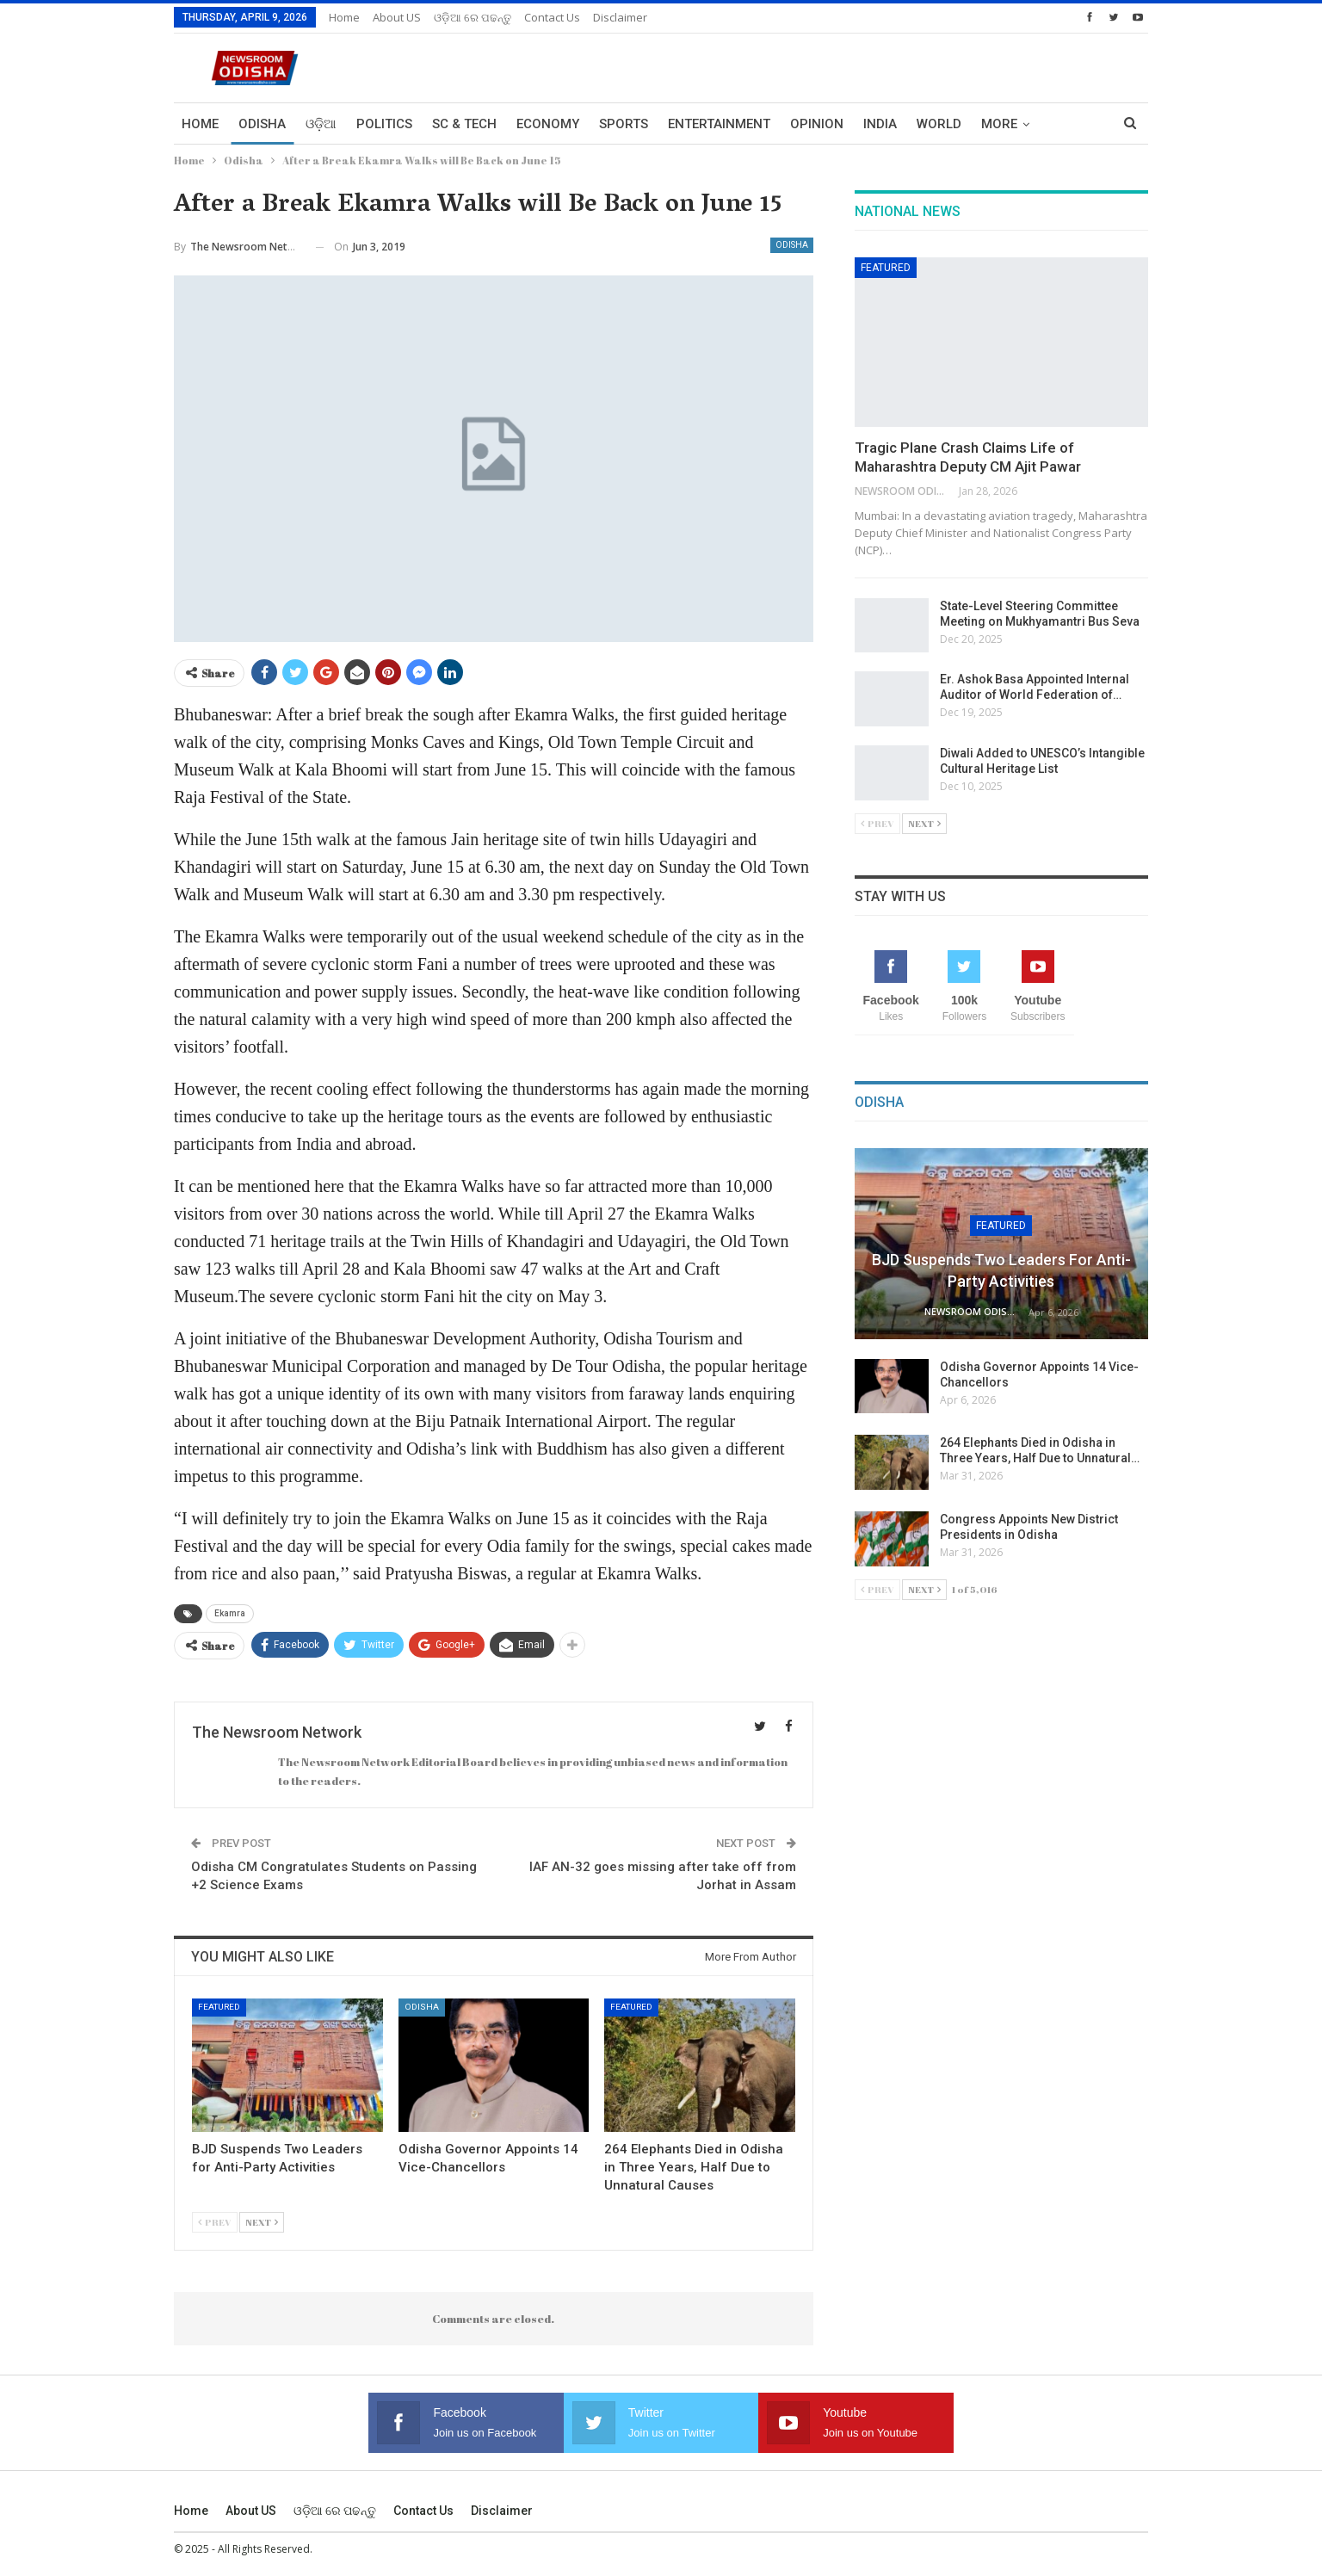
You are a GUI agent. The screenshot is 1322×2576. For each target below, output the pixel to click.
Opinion (816, 124)
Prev (215, 2221)
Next (261, 2221)
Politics (384, 124)
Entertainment (719, 124)
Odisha (262, 124)
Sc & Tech (464, 124)
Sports (623, 124)
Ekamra (229, 1613)
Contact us (552, 17)
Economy (547, 124)
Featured (219, 2006)
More (999, 124)
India (880, 124)
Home (344, 17)
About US (397, 17)
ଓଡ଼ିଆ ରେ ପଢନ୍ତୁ (472, 17)
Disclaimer (620, 17)
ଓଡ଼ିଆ (321, 124)
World (939, 124)
